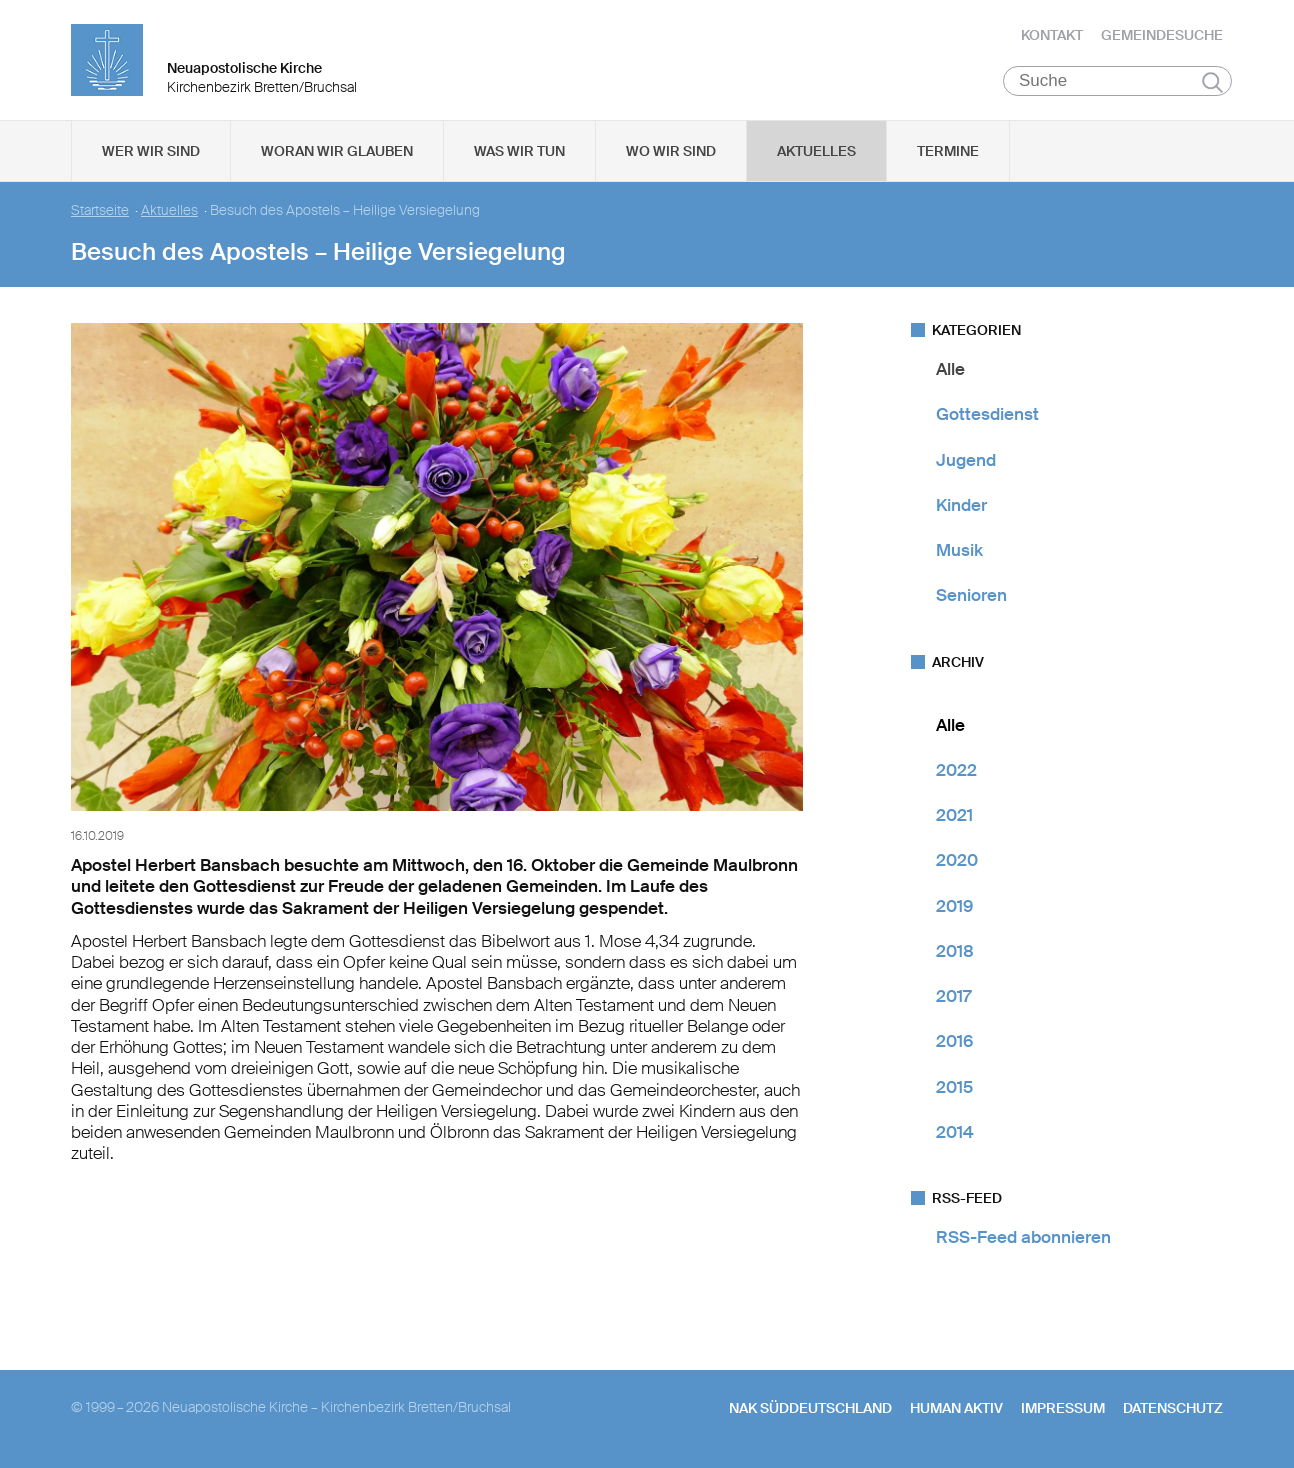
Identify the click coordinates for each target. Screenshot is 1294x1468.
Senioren (971, 595)
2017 (953, 996)
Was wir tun (519, 151)
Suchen (1212, 82)
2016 (954, 1041)
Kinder (961, 505)
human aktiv (956, 1408)
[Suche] (1117, 81)
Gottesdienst (987, 414)
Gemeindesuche (1162, 35)
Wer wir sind (151, 151)
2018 (955, 951)
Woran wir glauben (337, 151)
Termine (948, 151)
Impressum (1063, 1408)
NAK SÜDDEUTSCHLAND (810, 1408)
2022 (956, 770)
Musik (959, 550)
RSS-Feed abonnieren (1023, 1237)
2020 (957, 860)
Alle (950, 369)
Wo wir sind (671, 151)
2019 (954, 906)
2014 (955, 1132)
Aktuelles (816, 151)
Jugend (966, 460)
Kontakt (1052, 35)
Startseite (100, 210)
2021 (954, 815)
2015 (954, 1087)
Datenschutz (1173, 1408)
